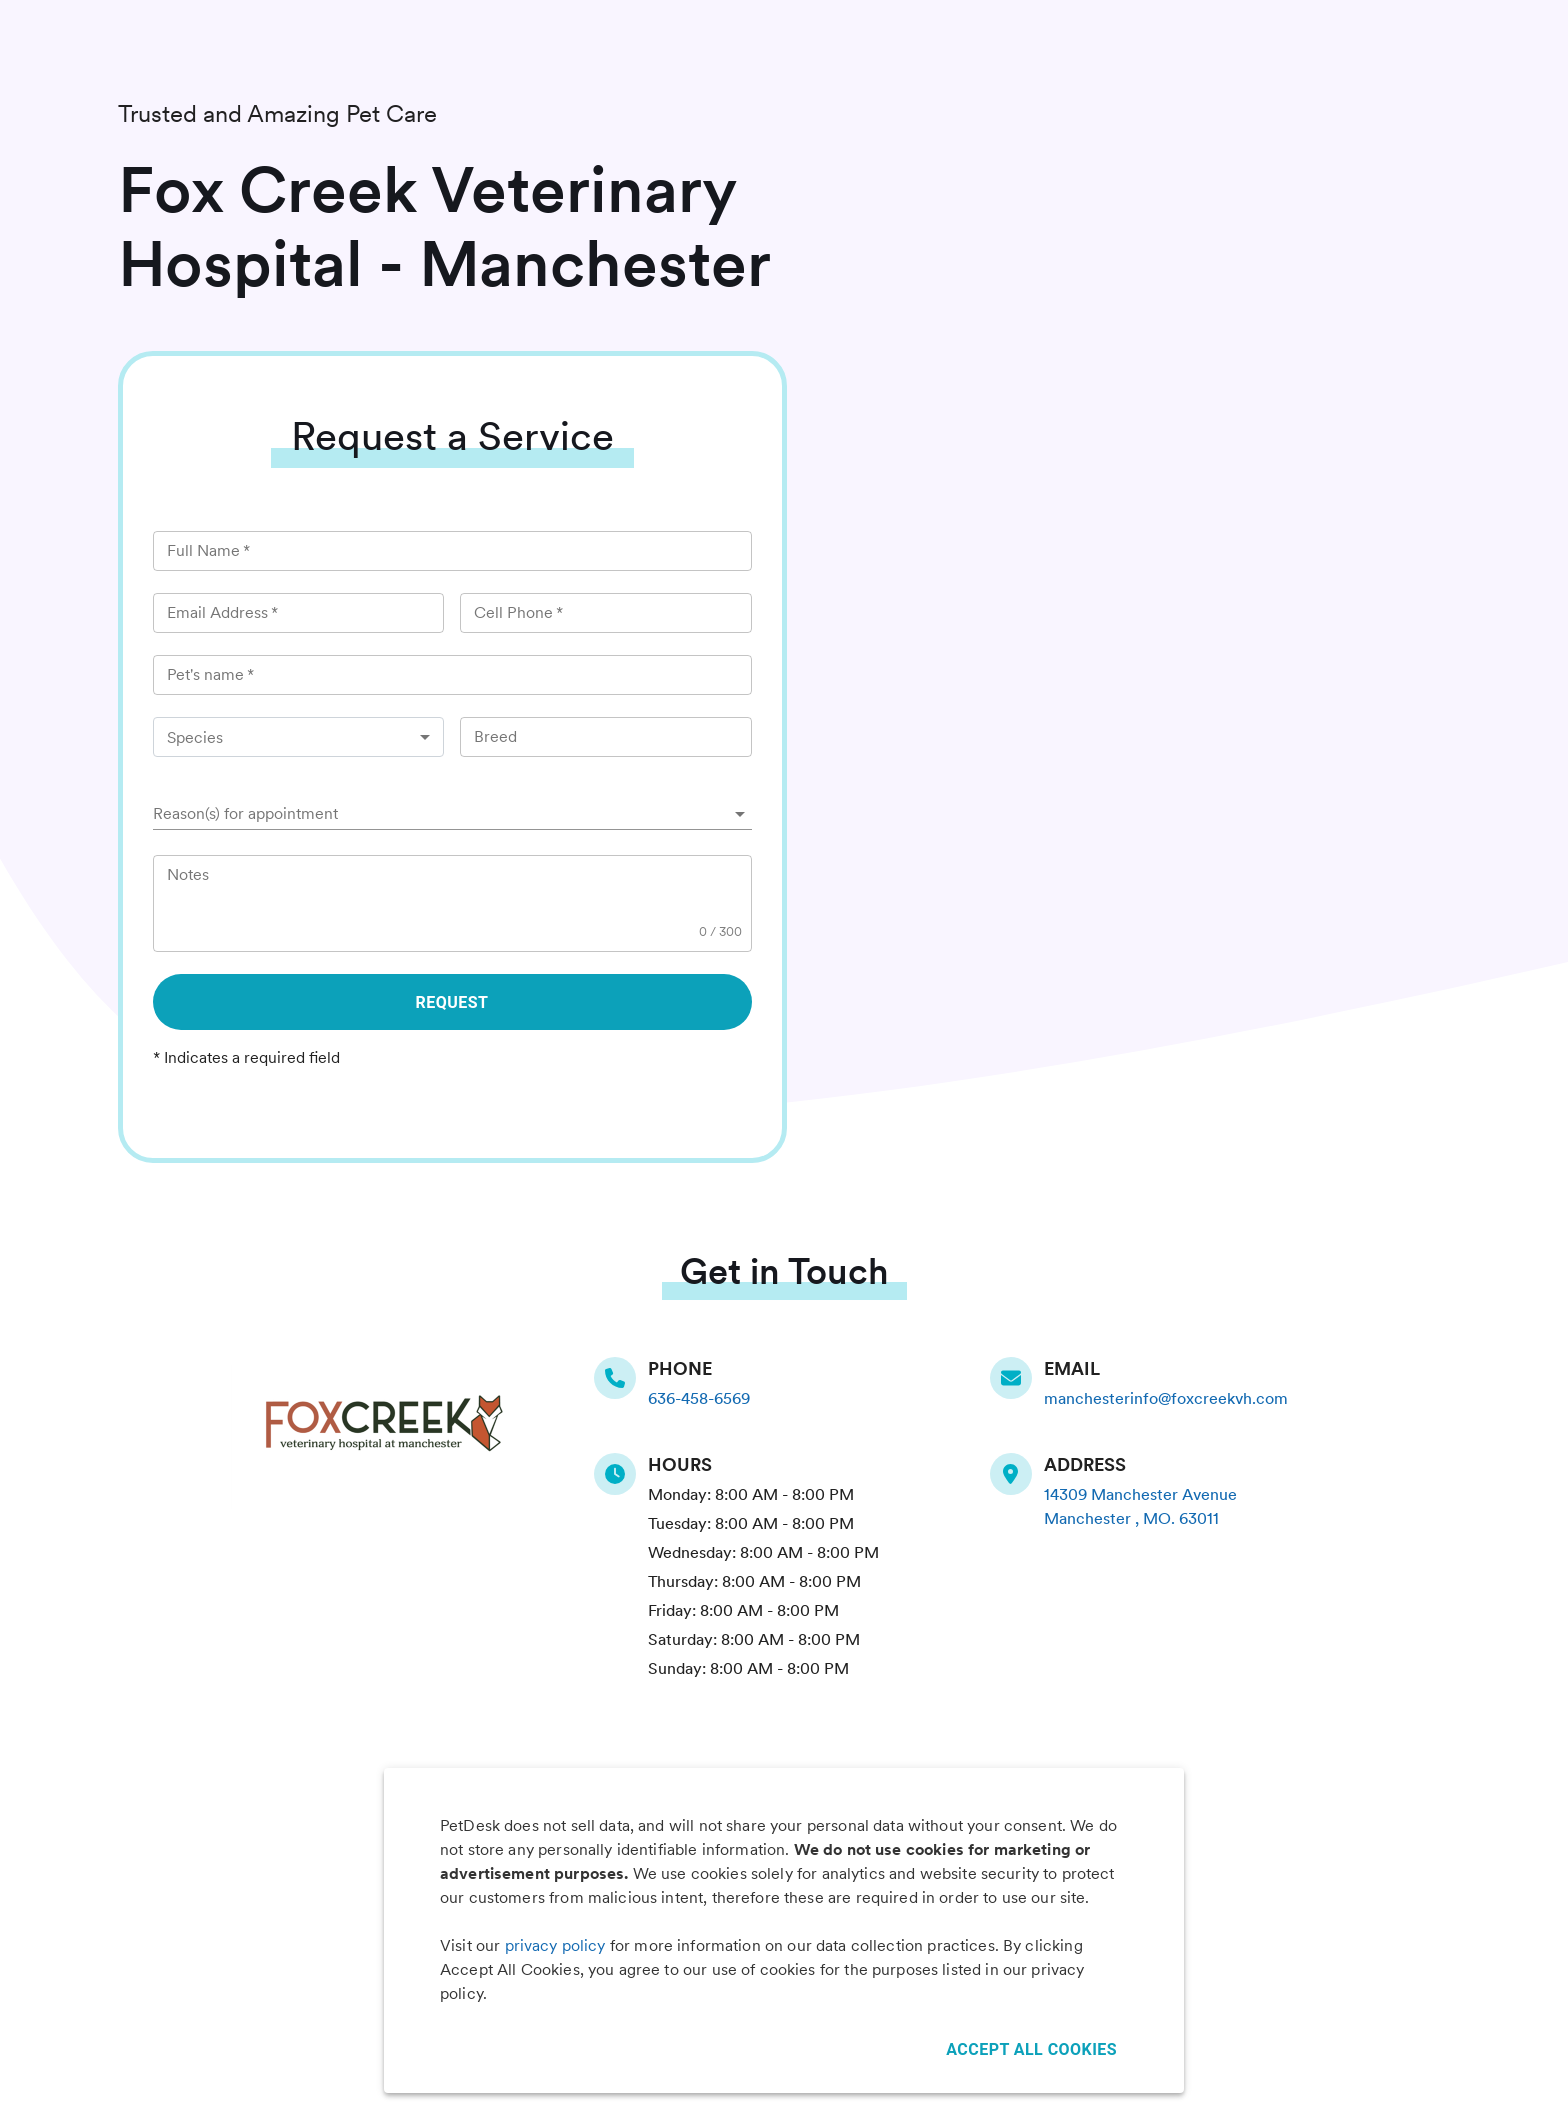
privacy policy (555, 1945)
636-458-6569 (699, 1398)
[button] (452, 814)
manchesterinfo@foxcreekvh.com (1166, 1398)
